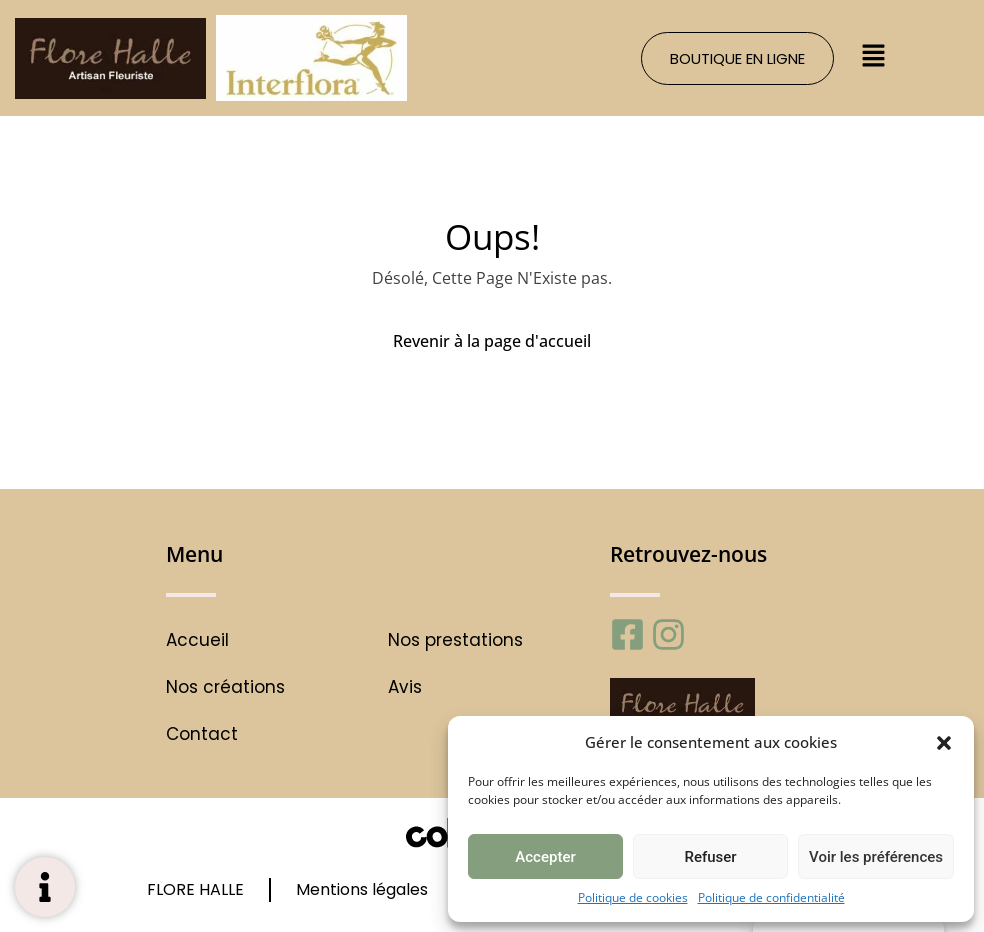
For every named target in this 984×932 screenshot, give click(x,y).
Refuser (710, 857)
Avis (405, 687)
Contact (202, 734)
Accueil (197, 640)
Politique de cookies (633, 897)
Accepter (545, 857)
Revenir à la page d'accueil (492, 341)
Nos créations (225, 687)
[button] (944, 742)
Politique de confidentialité (771, 897)
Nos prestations (455, 640)
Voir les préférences (876, 857)
